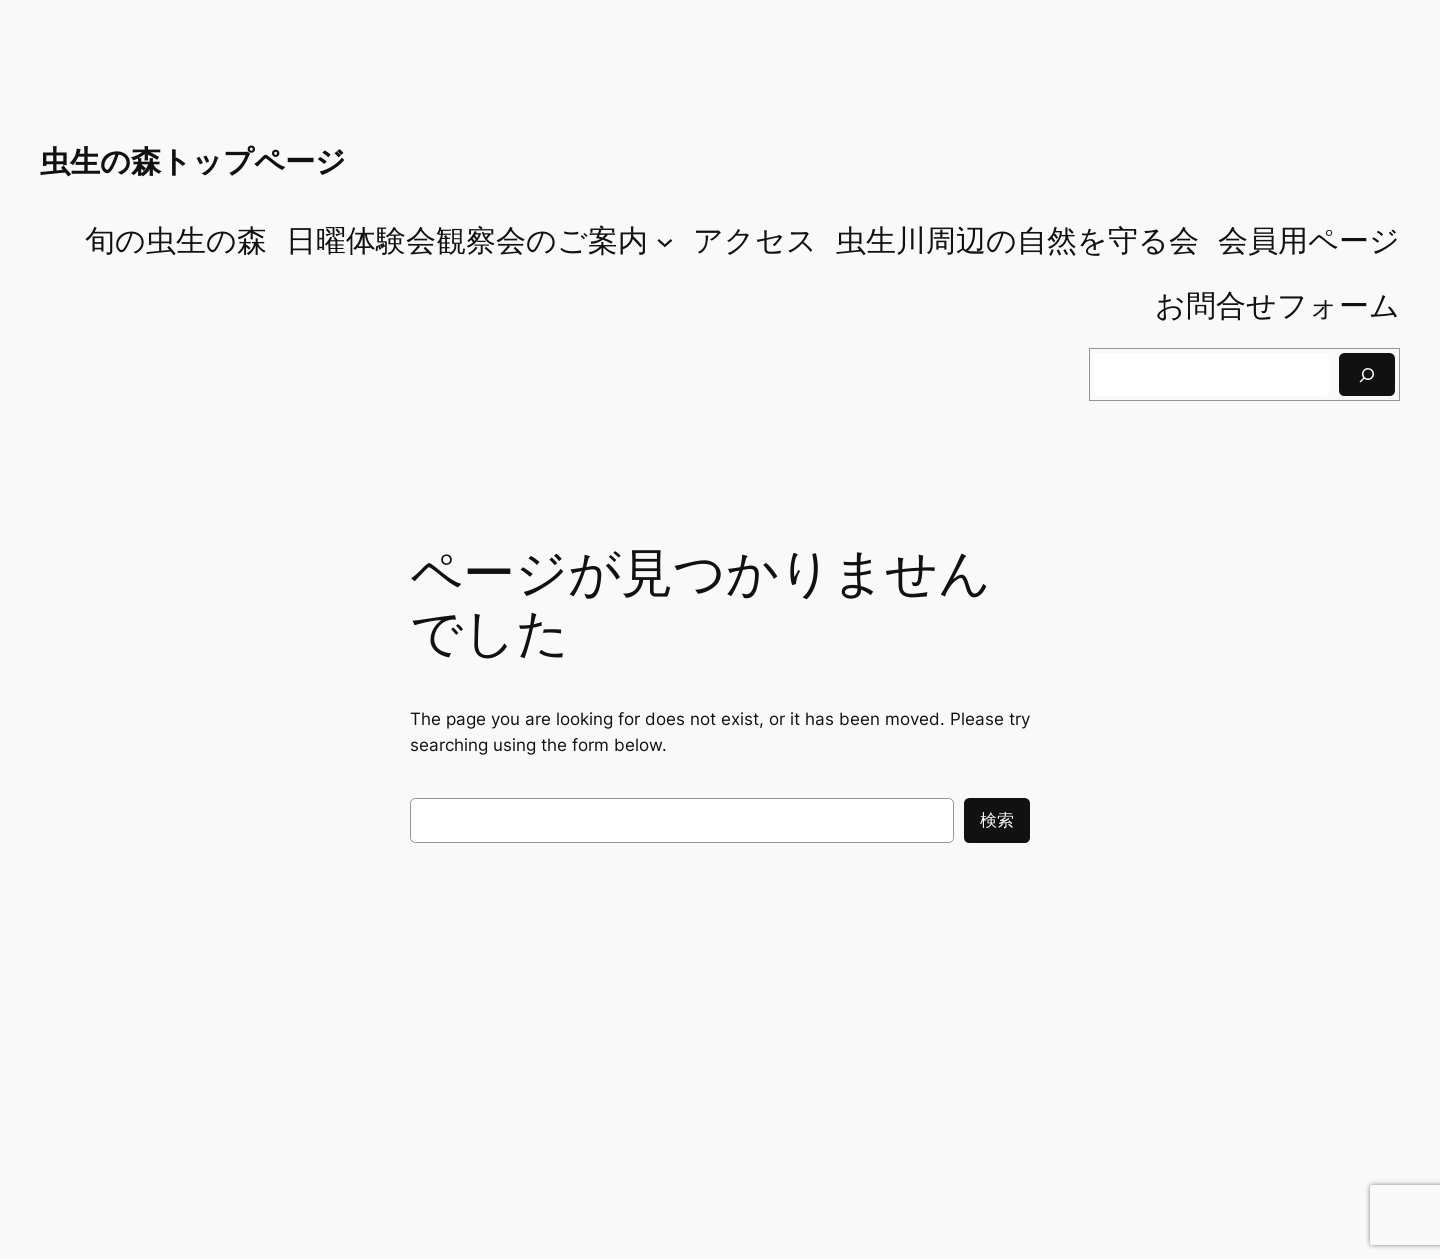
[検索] (1367, 374)
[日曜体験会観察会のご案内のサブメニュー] (665, 241)
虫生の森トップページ (193, 161)
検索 (997, 820)
